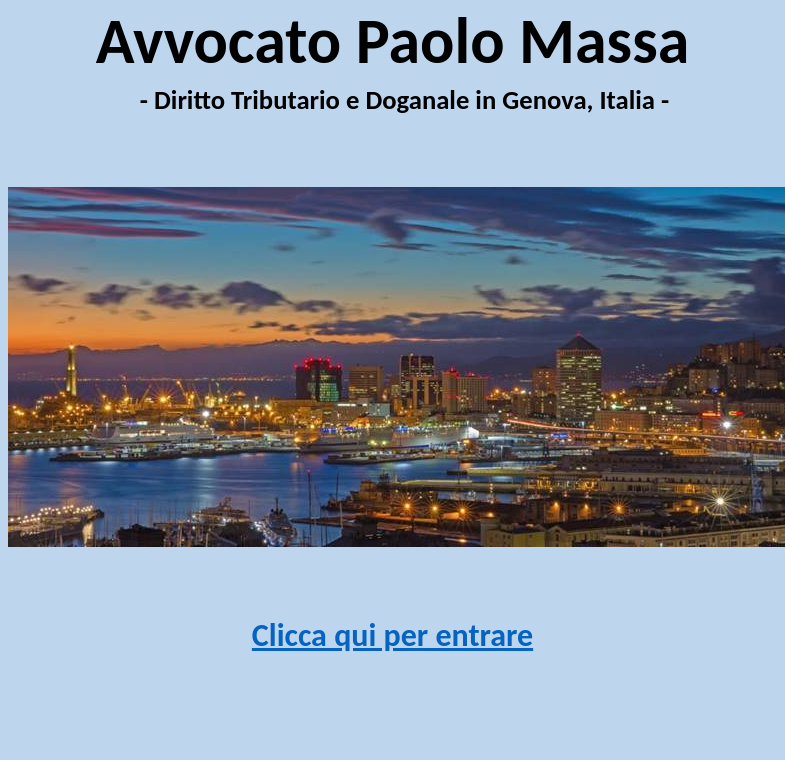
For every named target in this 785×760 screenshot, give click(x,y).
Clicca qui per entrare (392, 635)
